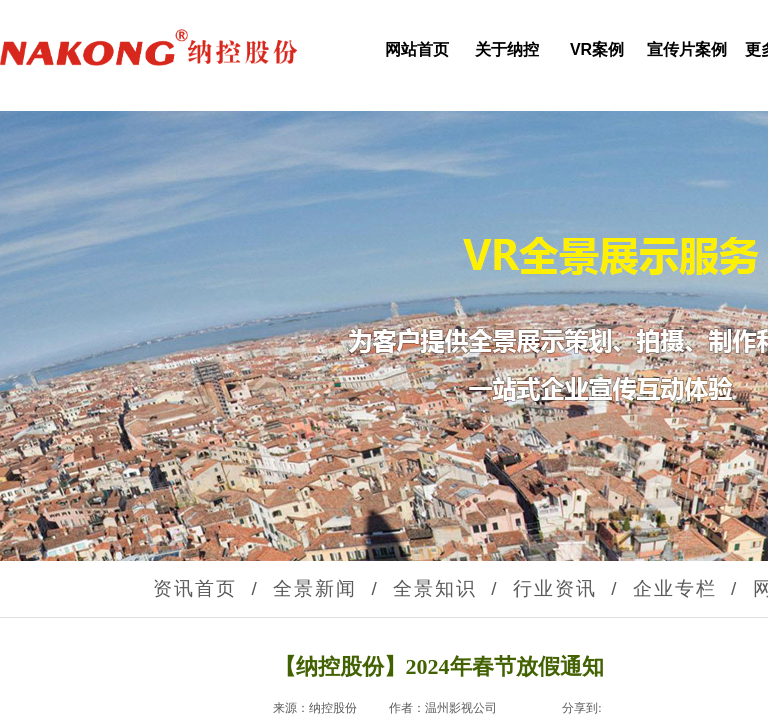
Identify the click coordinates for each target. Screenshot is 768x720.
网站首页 (417, 49)
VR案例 (597, 49)
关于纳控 (507, 49)
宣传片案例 (687, 49)
